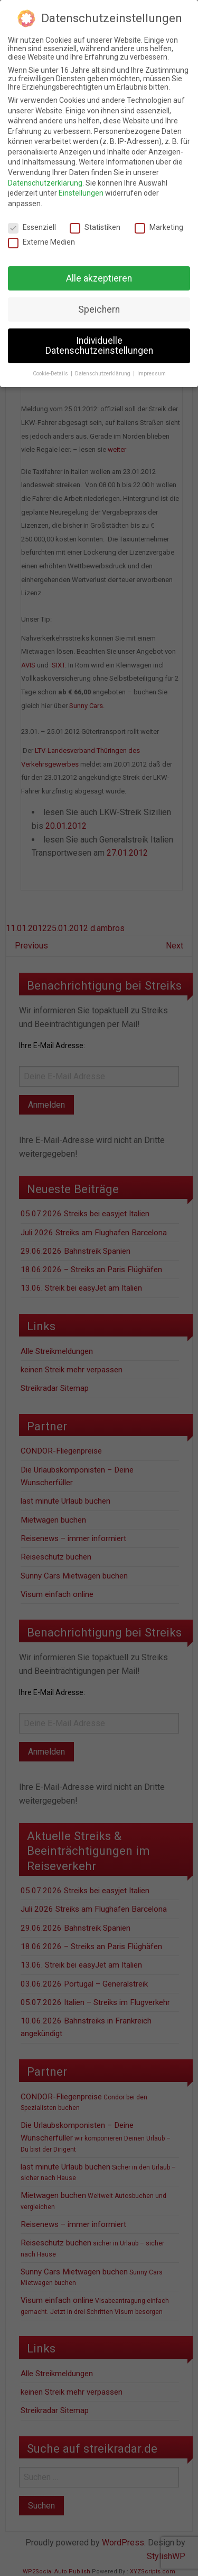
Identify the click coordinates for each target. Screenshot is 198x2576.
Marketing (159, 227)
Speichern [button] (99, 309)
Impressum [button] (151, 373)
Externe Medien (41, 242)
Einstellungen (81, 193)
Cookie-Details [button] (51, 373)
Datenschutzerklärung (45, 183)
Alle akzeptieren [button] (99, 278)
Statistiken (95, 227)
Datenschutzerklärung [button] (103, 373)
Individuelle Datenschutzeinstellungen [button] (99, 345)
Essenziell (32, 227)
